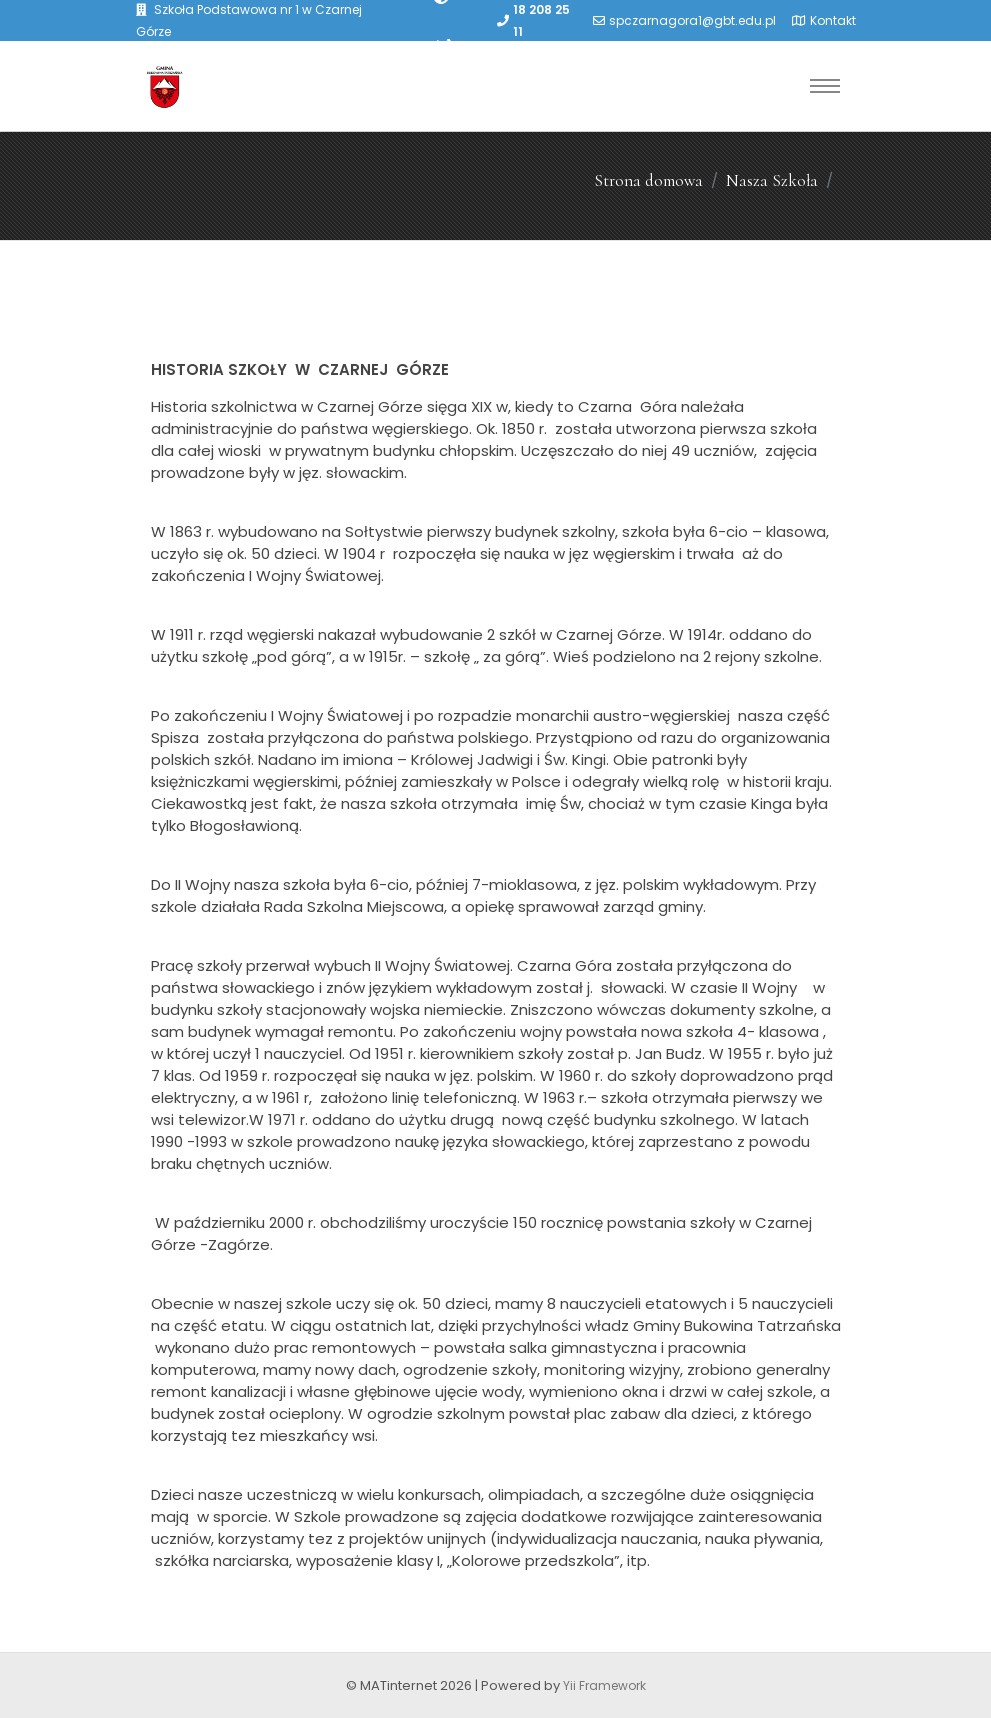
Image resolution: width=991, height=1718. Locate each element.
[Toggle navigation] (825, 86)
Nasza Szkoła (772, 180)
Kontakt (833, 20)
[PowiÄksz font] (444, 44)
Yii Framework (604, 1685)
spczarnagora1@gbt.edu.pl (692, 20)
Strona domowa (648, 180)
